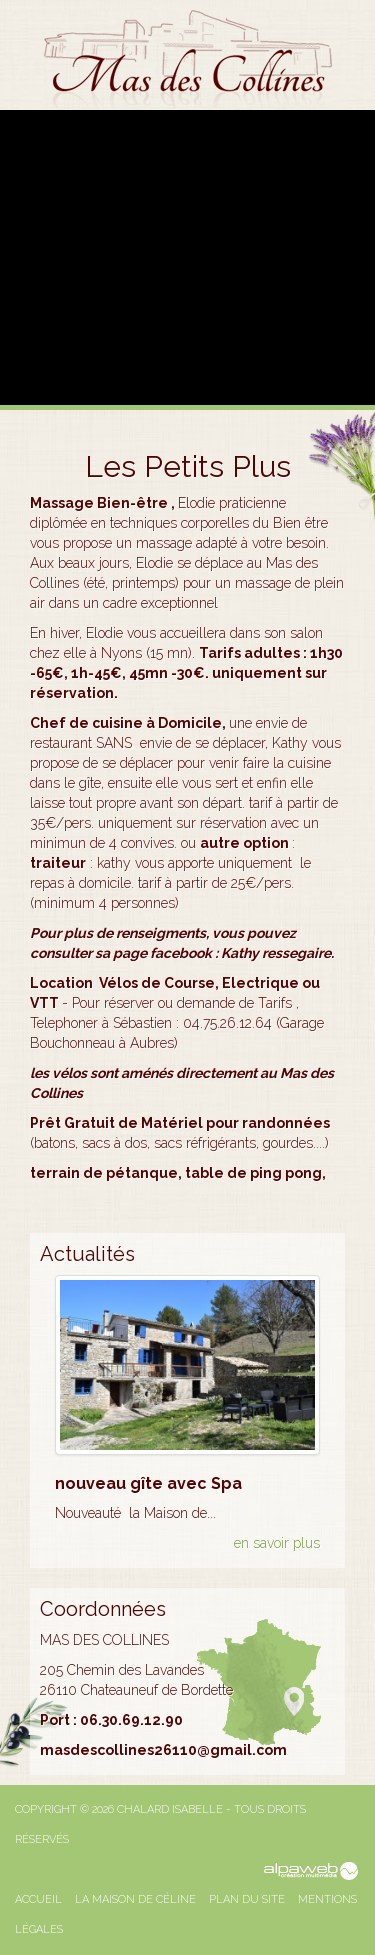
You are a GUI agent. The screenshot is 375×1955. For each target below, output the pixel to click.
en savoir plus (277, 1543)
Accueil (38, 1899)
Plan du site (247, 1899)
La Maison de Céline (135, 1899)
